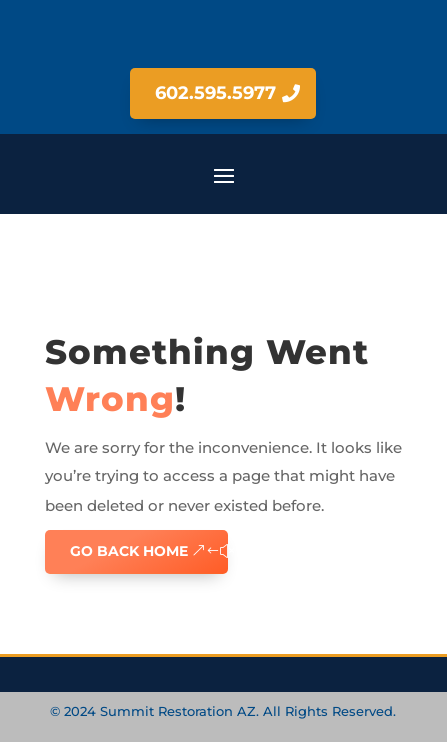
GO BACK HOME (129, 551)
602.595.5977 (215, 93)
